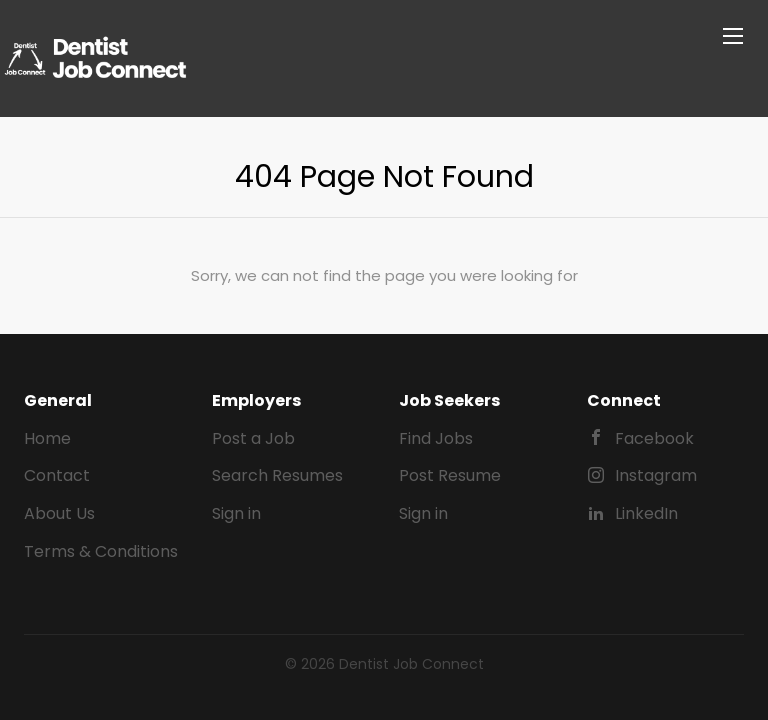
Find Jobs (436, 438)
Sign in (236, 513)
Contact (57, 475)
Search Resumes (277, 475)
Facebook (654, 438)
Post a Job (253, 438)
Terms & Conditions (101, 551)
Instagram (656, 475)
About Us (59, 513)
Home (47, 438)
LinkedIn (646, 513)
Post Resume (450, 475)
